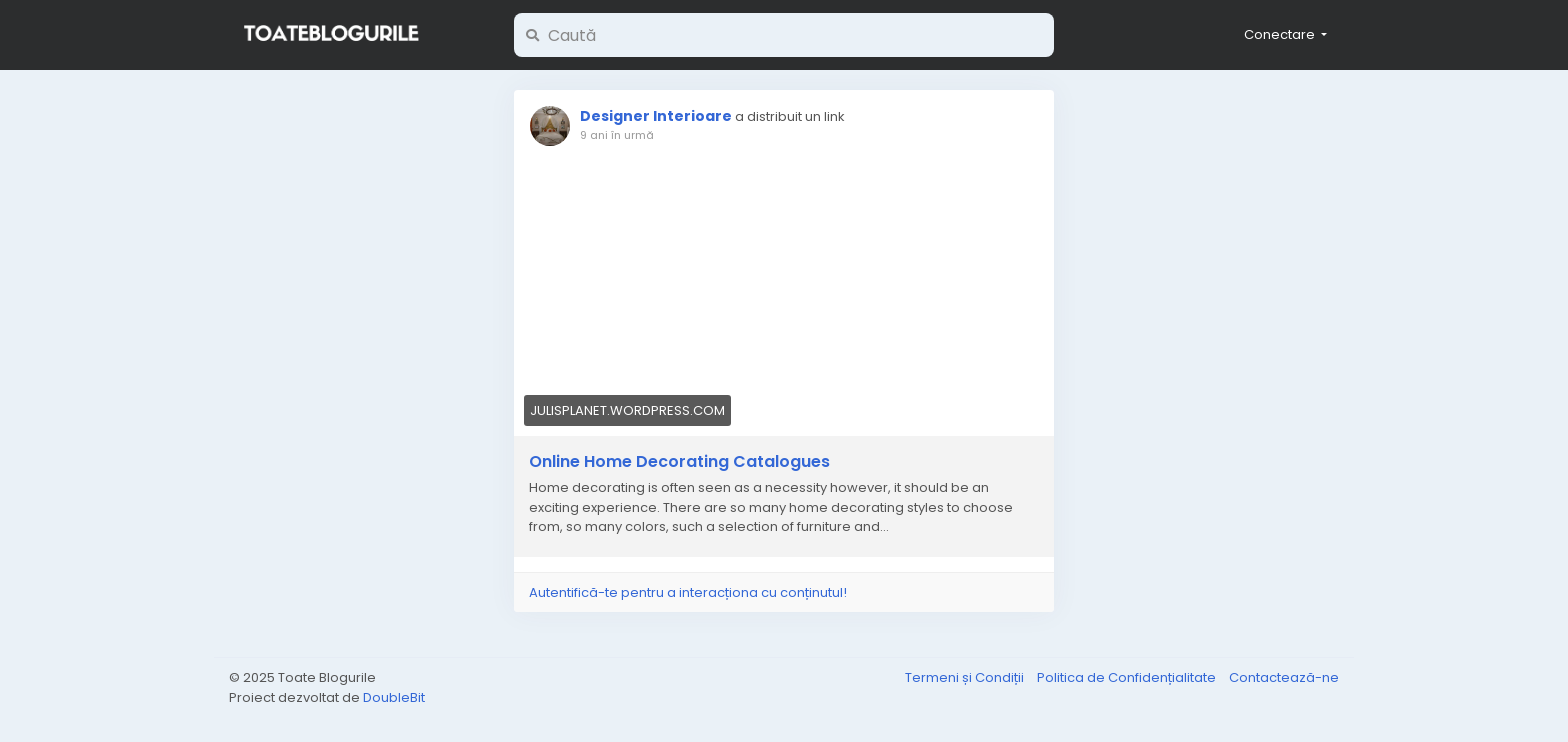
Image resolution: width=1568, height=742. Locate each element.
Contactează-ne (1284, 677)
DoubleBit (394, 697)
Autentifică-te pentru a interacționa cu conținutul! (688, 592)
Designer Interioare (656, 116)
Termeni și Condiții (966, 677)
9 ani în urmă (617, 135)
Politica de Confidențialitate (1128, 677)
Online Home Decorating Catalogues (679, 462)
